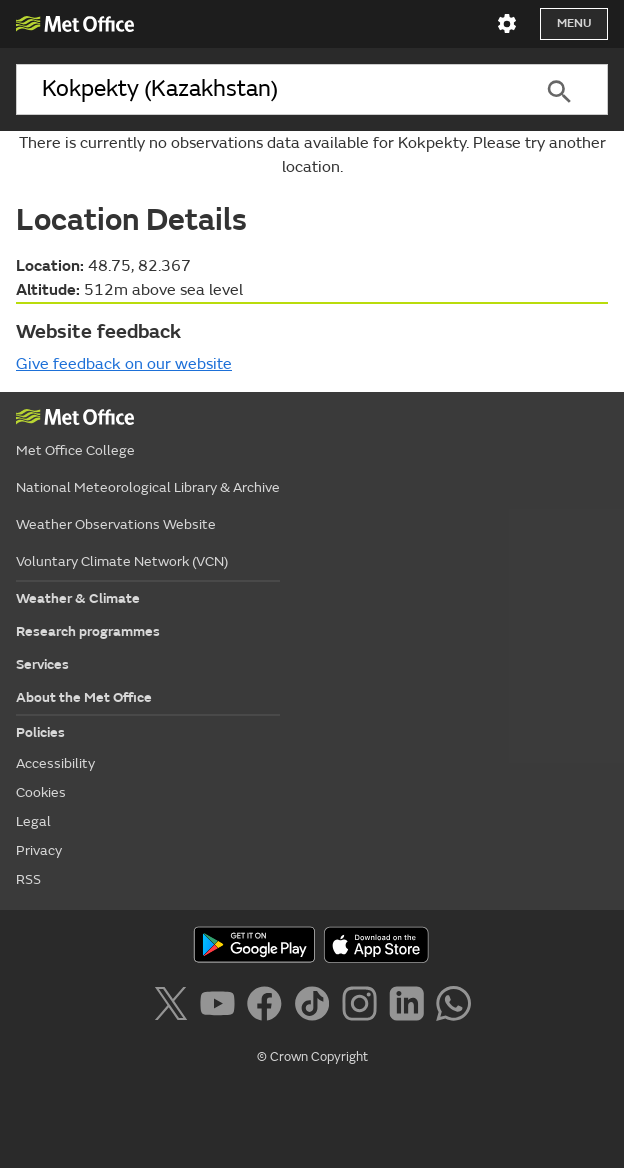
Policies (40, 732)
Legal (33, 821)
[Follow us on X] (174, 1007)
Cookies (41, 792)
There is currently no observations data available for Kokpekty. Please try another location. (312, 155)
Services (42, 664)
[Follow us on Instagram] (363, 1007)
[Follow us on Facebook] (268, 1007)
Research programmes (88, 631)
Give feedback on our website (124, 364)
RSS (28, 879)
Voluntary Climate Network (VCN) (122, 561)
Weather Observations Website (116, 524)
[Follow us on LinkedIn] (410, 1007)
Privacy (39, 850)
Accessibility (55, 763)
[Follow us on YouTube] (221, 1007)
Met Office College (75, 450)
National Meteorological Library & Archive (148, 487)
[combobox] (263, 89)
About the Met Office (84, 697)
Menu (574, 23)
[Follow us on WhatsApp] (453, 1007)
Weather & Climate (78, 598)
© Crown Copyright (312, 1057)
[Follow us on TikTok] (315, 1007)
